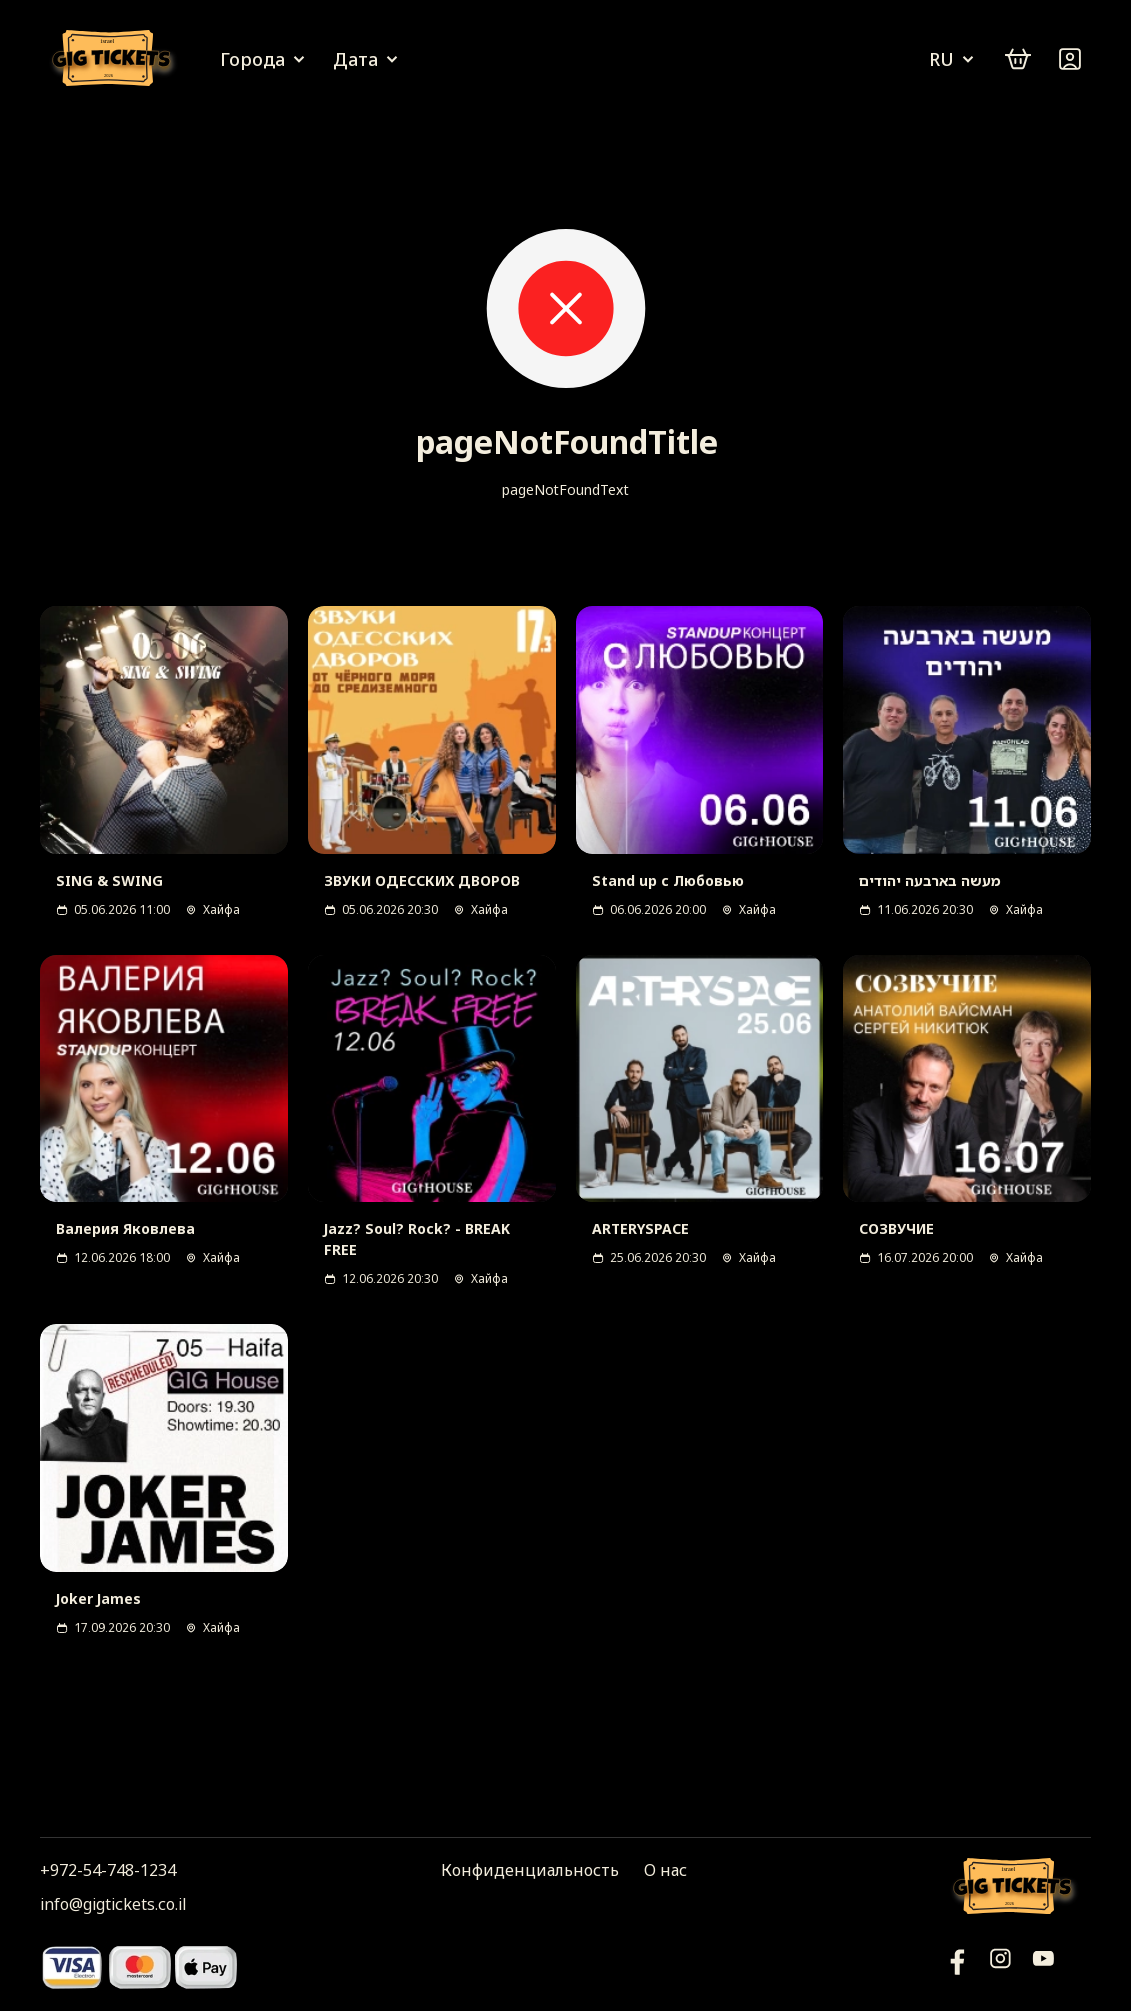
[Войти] (1070, 59)
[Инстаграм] (1000, 1966)
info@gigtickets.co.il (113, 1904)
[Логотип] (115, 59)
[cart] (1018, 59)
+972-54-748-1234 (108, 1870)
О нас (665, 1870)
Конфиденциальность (530, 1870)
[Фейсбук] (1043, 1966)
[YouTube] (957, 1966)
